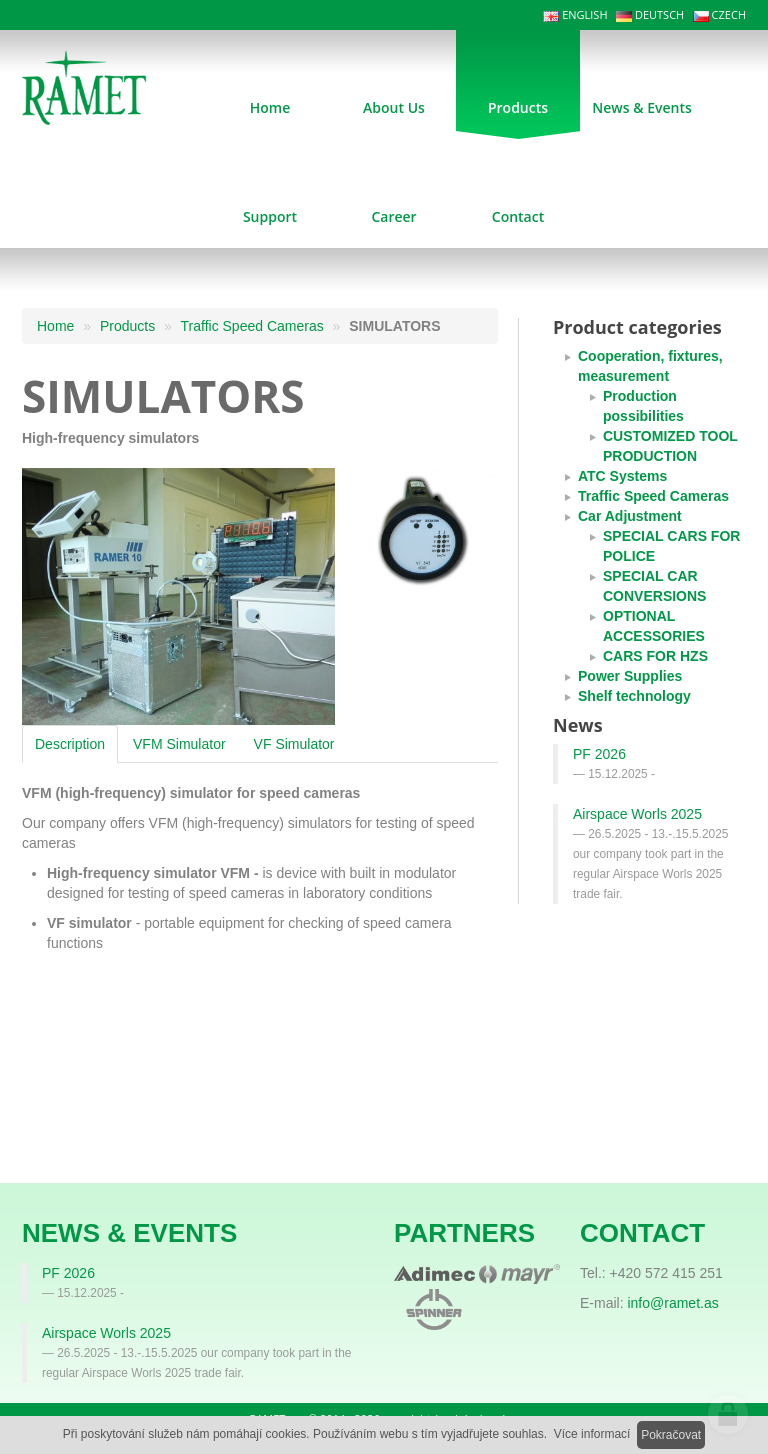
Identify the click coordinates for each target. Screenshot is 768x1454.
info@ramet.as (672, 1303)
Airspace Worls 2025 (637, 814)
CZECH (719, 14)
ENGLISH (575, 14)
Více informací (592, 1434)
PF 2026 (599, 754)
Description (70, 744)
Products (127, 326)
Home (55, 326)
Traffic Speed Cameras (252, 326)
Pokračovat (671, 1435)
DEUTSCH (650, 14)
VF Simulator (294, 744)
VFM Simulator (179, 744)
